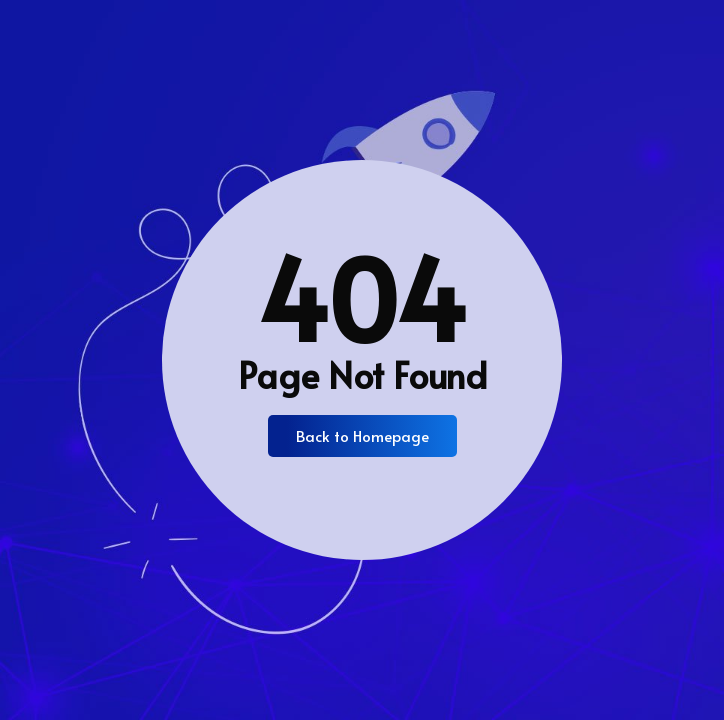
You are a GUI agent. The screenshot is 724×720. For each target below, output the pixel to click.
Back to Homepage (362, 435)
